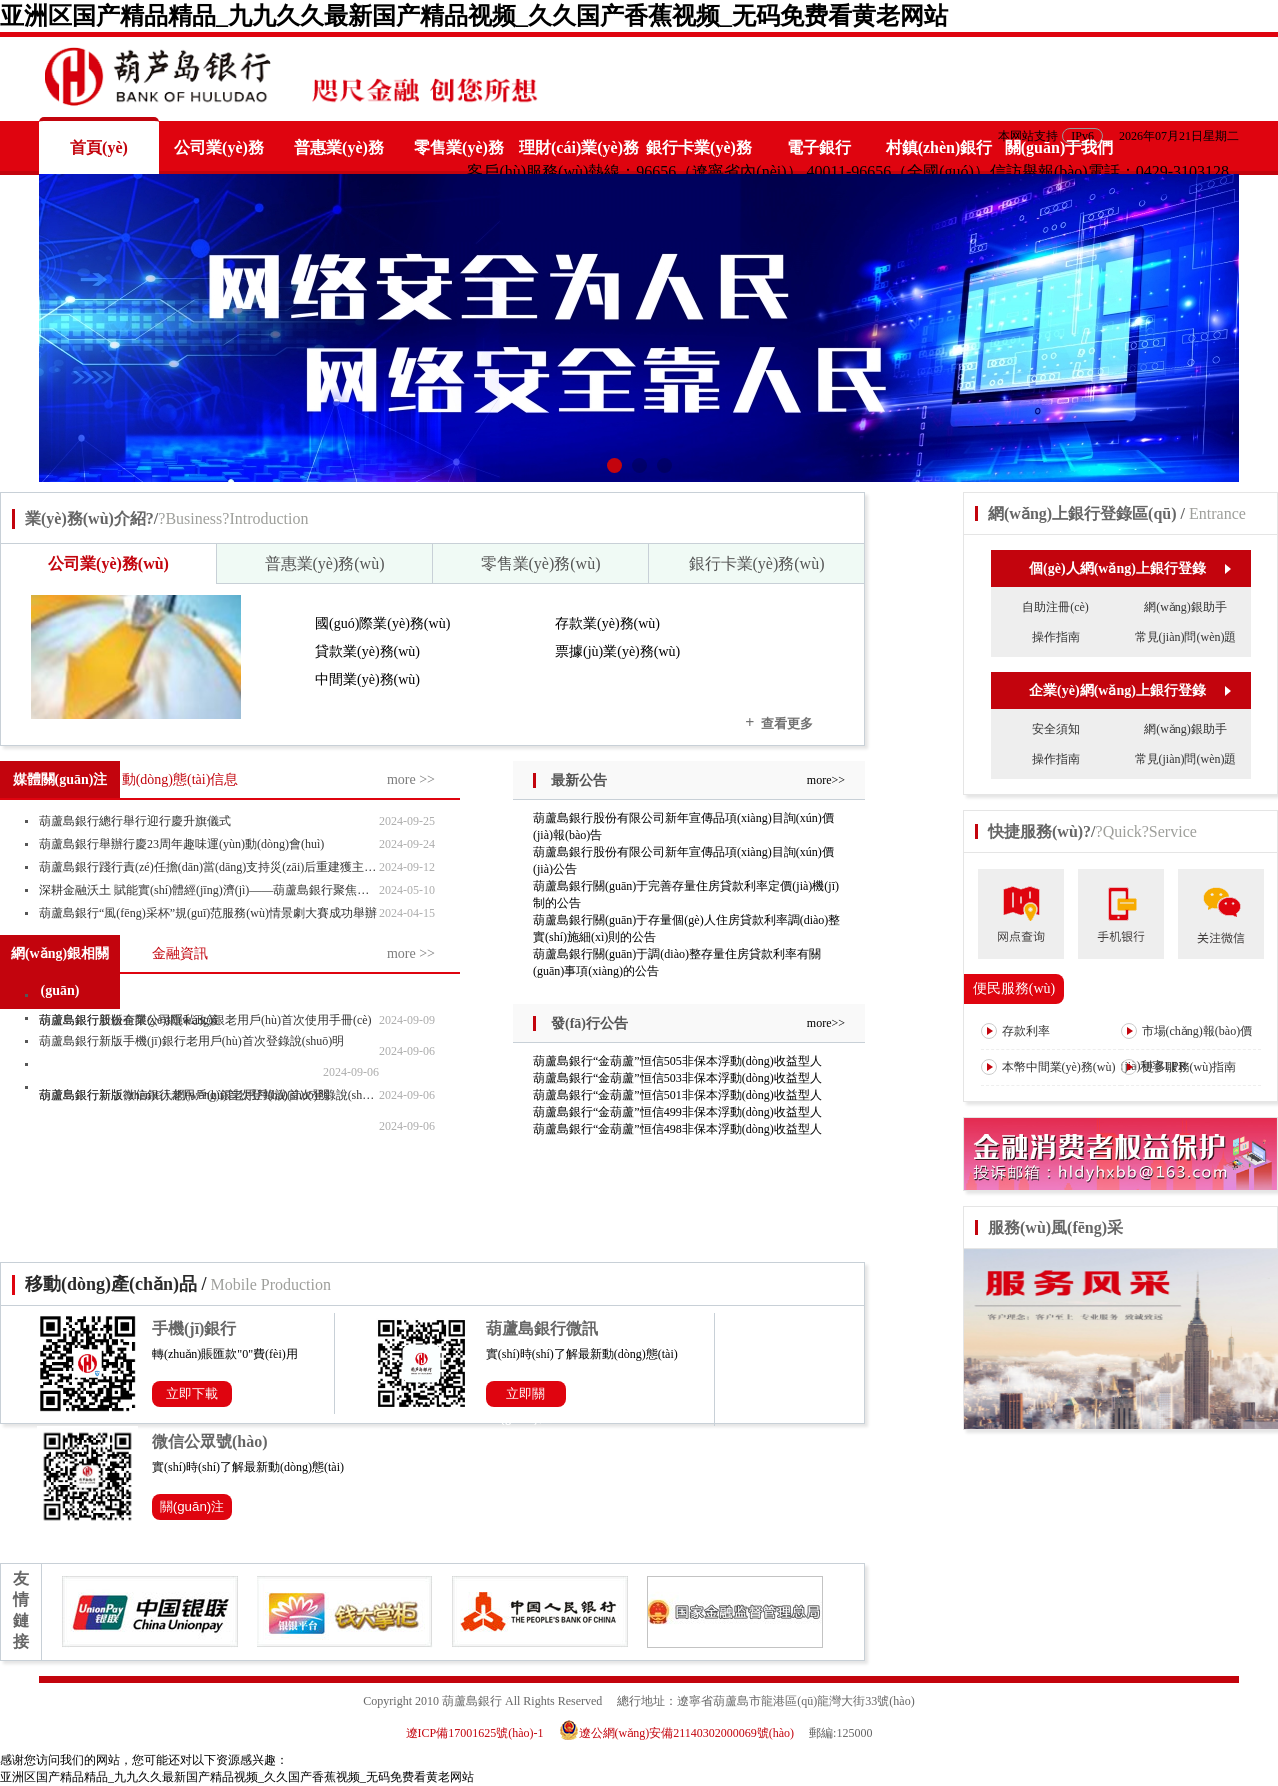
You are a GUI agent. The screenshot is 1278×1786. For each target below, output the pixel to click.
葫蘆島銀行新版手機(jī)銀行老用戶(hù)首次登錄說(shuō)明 (191, 1041)
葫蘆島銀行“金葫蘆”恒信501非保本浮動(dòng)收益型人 (677, 1095)
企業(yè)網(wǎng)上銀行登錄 (1129, 690)
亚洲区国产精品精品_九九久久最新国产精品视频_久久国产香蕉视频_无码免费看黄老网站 (474, 16)
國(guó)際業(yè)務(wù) (382, 623)
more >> (411, 779)
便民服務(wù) (1014, 988)
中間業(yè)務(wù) (367, 679)
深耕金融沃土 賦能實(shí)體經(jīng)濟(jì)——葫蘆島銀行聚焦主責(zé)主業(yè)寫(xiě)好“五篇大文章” (209, 890)
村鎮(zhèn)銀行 (939, 147)
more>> (826, 780)
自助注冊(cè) (1055, 607)
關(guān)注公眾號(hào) (192, 1509)
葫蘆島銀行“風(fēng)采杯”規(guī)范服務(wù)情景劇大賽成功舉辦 (208, 913)
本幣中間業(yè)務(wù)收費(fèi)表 (1048, 1084)
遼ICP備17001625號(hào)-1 (475, 1733)
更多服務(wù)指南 (1179, 1067)
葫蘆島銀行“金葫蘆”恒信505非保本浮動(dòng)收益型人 (677, 1061)
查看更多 (779, 722)
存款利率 (1015, 1031)
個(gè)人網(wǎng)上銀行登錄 (1129, 568)
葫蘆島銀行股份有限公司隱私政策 (129, 1020)
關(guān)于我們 (1059, 147)
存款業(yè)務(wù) (607, 623)
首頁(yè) (99, 147)
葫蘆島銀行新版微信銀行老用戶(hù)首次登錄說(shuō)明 (184, 1095)
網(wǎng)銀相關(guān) (60, 972)
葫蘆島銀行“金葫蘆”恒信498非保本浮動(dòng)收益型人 (677, 1129)
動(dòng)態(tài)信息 (180, 779)
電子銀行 (819, 147)
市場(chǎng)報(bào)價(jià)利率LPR (1187, 1048)
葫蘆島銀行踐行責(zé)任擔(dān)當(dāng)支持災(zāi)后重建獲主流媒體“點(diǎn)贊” (209, 867)
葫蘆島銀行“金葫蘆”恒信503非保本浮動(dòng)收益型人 (677, 1078)
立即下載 (192, 1393)
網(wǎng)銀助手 (1185, 607)
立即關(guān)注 (526, 1396)
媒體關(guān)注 (60, 779)
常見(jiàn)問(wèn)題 (1186, 637)
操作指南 (1056, 637)
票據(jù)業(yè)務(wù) (617, 651)
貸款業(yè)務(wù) (367, 651)
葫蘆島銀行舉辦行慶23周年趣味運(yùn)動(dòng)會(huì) (181, 844)
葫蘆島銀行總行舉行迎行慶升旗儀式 (135, 821)
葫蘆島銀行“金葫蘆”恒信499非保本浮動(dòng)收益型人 (677, 1112)
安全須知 (1056, 729)
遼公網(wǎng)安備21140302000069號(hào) (683, 1733)
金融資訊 (180, 953)
